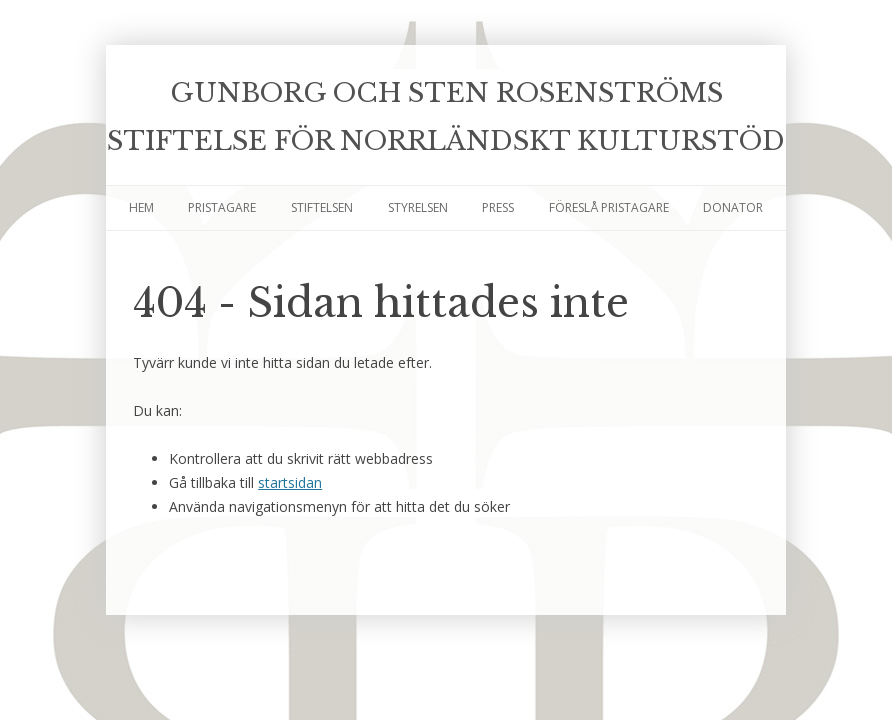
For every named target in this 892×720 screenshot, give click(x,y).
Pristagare (222, 207)
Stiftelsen (322, 207)
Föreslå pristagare (609, 207)
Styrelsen (418, 207)
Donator (733, 207)
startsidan (290, 482)
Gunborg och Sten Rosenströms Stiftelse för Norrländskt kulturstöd (446, 117)
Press (498, 207)
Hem (141, 207)
